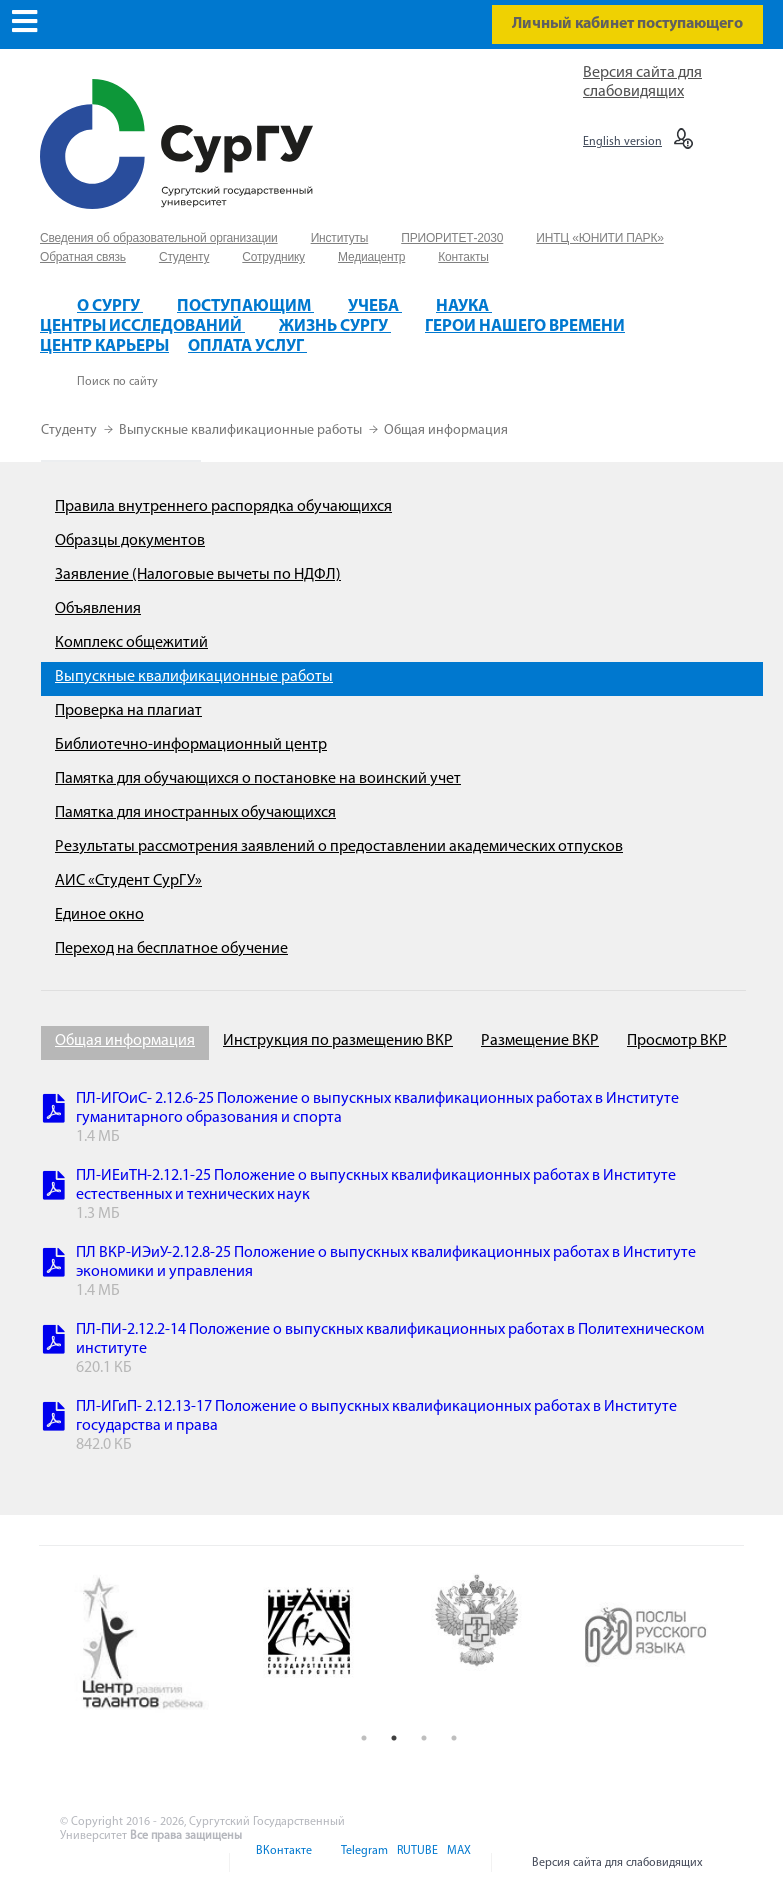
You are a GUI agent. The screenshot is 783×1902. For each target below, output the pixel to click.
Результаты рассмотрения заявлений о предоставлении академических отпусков (339, 847)
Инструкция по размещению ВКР (338, 1041)
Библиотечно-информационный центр (191, 745)
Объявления (98, 609)
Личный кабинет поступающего (627, 24)
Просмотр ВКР (677, 1041)
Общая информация (446, 430)
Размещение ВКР (540, 1041)
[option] (158, 1644)
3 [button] (424, 1738)
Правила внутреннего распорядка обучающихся (223, 507)
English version (622, 142)
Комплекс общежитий (131, 643)
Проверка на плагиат (128, 711)
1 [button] (364, 1738)
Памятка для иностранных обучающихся (195, 813)
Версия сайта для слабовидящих (617, 1863)
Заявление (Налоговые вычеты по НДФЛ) (198, 575)
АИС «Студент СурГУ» (128, 881)
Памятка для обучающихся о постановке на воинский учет (258, 779)
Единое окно (99, 915)
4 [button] (454, 1738)
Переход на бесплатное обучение (171, 949)
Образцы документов (130, 541)
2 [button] (394, 1738)
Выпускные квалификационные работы (242, 430)
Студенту (70, 430)
